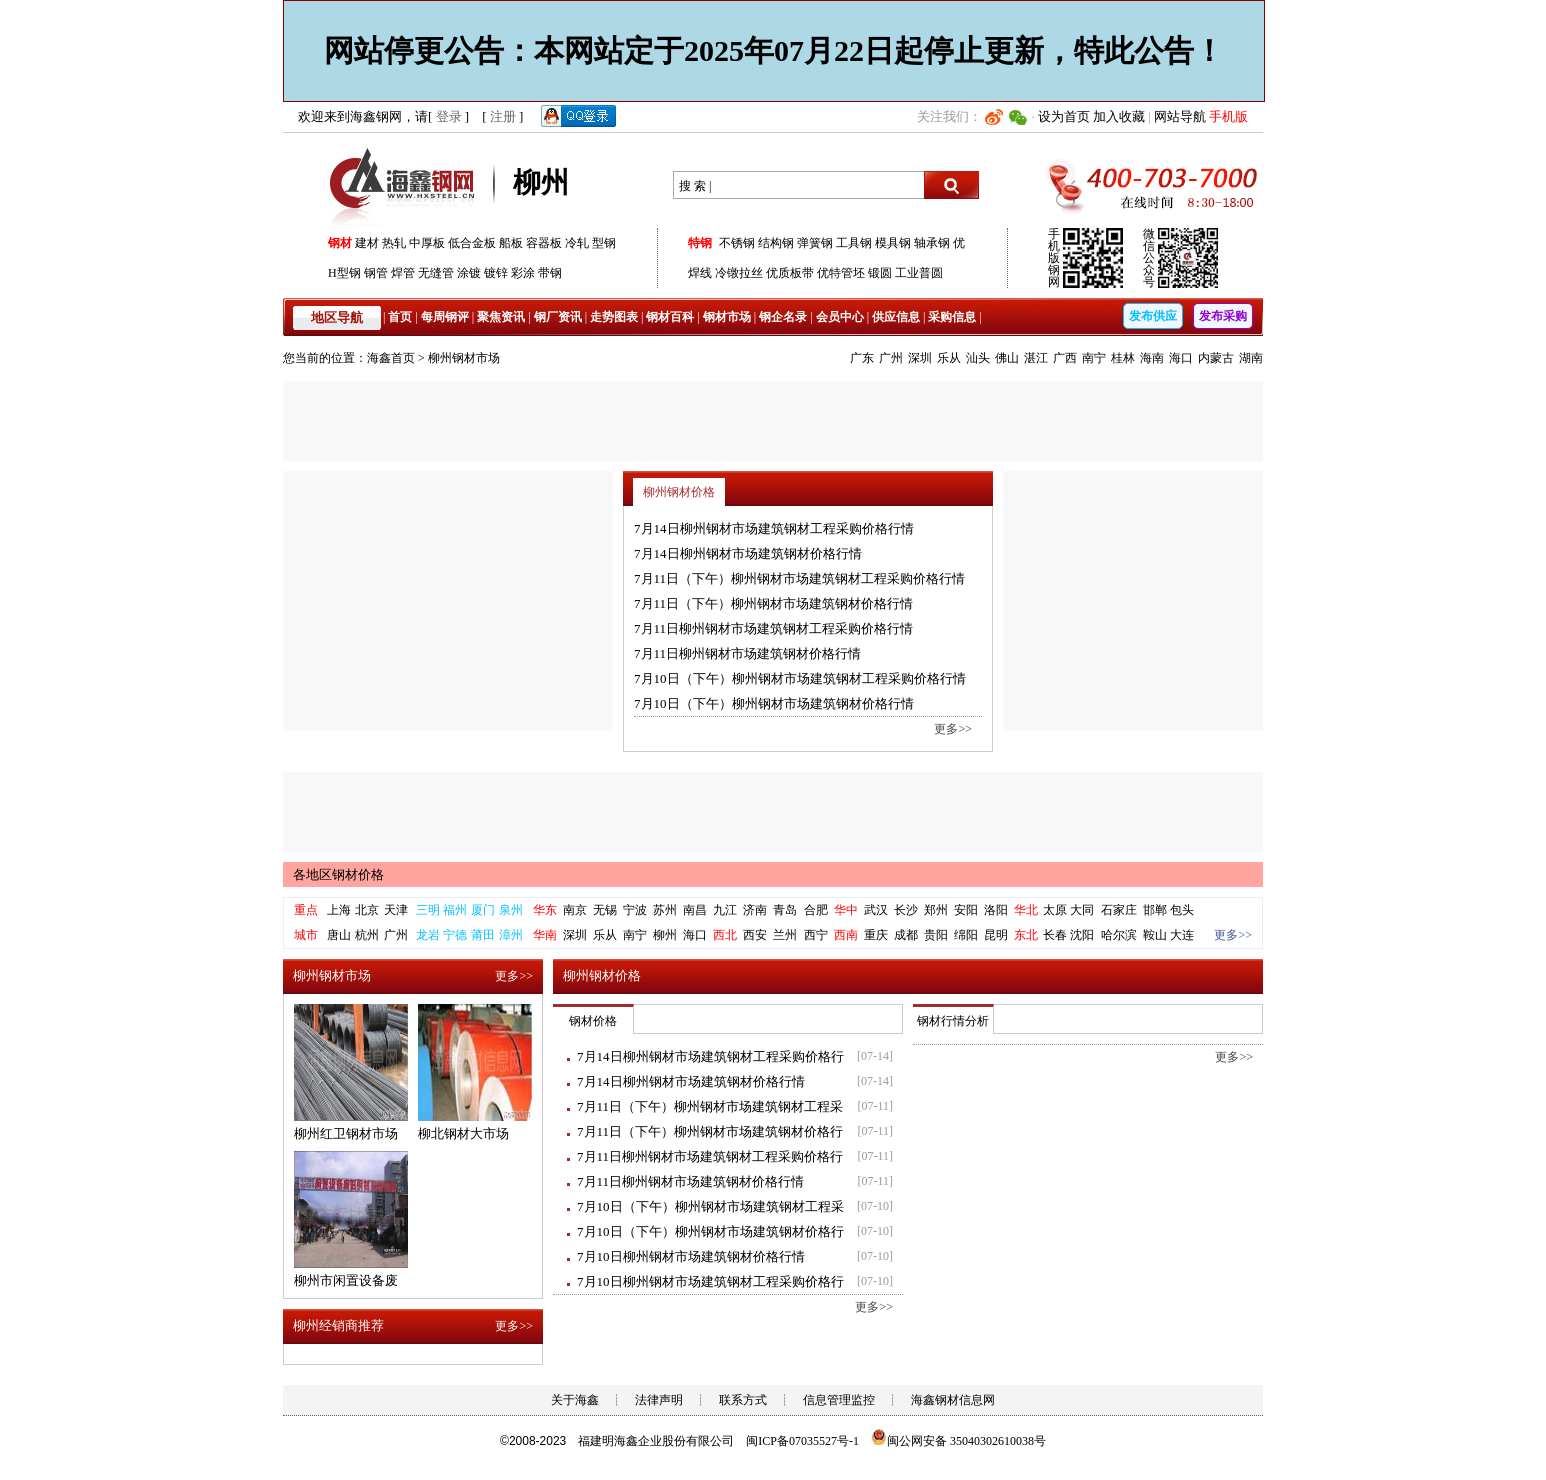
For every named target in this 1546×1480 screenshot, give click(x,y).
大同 (1082, 910)
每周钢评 (445, 317)
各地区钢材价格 (338, 874)
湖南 (1251, 358)
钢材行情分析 (953, 1021)
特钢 (700, 243)
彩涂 (523, 273)
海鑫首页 (391, 358)
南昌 (695, 910)
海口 (1181, 358)
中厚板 (427, 243)
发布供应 (1153, 316)
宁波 (635, 910)
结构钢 (776, 243)
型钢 (604, 243)
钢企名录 (783, 317)
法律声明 (659, 1400)
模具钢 (893, 243)
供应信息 (896, 317)
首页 (400, 317)
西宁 (816, 935)
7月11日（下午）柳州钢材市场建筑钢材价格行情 (773, 603)
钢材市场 (727, 317)
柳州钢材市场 (464, 358)
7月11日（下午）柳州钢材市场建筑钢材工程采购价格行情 (799, 578)
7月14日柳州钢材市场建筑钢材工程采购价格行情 (774, 528)
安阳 (966, 910)
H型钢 (344, 273)
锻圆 (880, 273)
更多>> (953, 729)
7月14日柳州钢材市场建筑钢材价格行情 (748, 553)
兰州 (785, 935)
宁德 (455, 935)
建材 (367, 243)
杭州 (367, 935)
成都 (906, 935)
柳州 (665, 935)
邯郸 (1155, 910)
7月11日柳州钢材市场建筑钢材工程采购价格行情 (773, 628)
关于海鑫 (575, 1400)
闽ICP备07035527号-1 (802, 1441)
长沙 (906, 910)
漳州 (511, 935)
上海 (339, 910)
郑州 (936, 910)
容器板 (544, 243)
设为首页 (1064, 116)
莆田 (483, 935)
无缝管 (436, 273)
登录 (449, 116)
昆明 (996, 935)
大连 (1182, 935)
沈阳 (1082, 935)
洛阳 (996, 910)
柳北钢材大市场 (463, 1133)
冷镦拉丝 (739, 273)
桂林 (1123, 358)
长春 (1055, 935)
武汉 (876, 910)
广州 (891, 358)
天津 (396, 910)
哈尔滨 (1119, 935)
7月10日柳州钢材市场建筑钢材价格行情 (691, 1256)
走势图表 (614, 317)
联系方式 (743, 1400)
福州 (455, 910)
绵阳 (966, 935)
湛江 (1036, 358)
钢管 (376, 273)
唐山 (339, 935)
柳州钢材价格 (679, 492)
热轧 (394, 243)
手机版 (1228, 116)
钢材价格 (593, 1021)
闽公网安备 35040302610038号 (958, 1441)
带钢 (550, 273)
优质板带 (790, 273)
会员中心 (840, 317)
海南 (1152, 358)
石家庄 (1119, 910)
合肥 (816, 910)
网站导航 (1180, 116)
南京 (575, 910)
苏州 (665, 910)
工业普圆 (919, 273)
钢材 (340, 243)
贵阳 (936, 935)
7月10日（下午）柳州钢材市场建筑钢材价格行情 (774, 703)
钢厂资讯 (558, 317)
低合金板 (472, 243)
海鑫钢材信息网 (953, 1400)
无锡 (605, 910)
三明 (428, 910)
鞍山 (1155, 935)
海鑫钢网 (405, 185)
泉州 (511, 910)
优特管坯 (841, 273)
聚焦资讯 (501, 317)
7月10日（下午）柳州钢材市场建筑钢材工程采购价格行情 (800, 678)
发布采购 (1223, 316)
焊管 (403, 273)
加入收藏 (1119, 116)
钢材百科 (670, 317)
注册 (503, 116)
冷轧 (577, 243)
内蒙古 (1216, 358)
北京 (367, 910)
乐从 (949, 358)
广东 (862, 358)
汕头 (978, 358)
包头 (1182, 910)
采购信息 (952, 317)
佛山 (1007, 358)
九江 (725, 910)
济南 (755, 910)
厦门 (483, 910)
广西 (1065, 358)
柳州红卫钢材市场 (346, 1133)
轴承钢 (932, 243)
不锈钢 (737, 243)
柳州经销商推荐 (338, 1325)
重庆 (876, 935)
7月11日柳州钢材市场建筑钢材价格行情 (747, 653)
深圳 (920, 358)
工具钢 (854, 243)
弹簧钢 (815, 243)
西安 (755, 935)
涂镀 (469, 273)
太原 (1055, 910)
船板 (511, 243)
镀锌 (496, 273)
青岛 (785, 910)
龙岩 (428, 935)
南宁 (1094, 358)
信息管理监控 (839, 1400)
